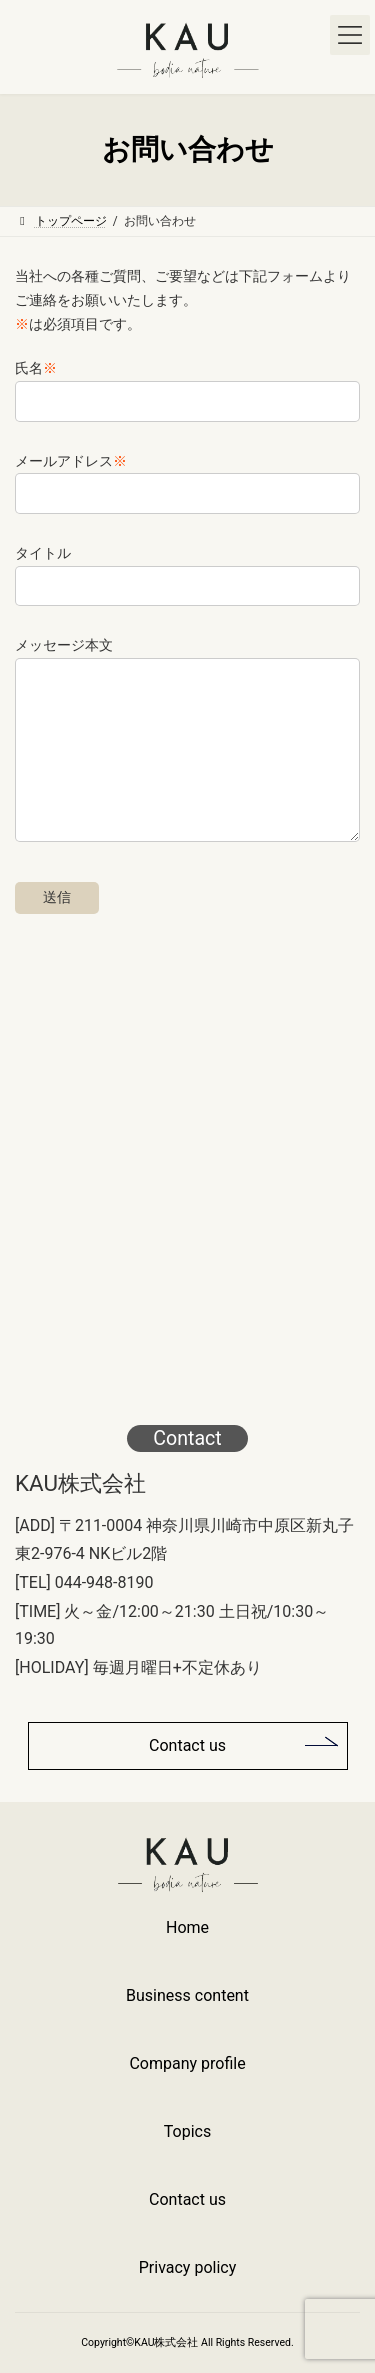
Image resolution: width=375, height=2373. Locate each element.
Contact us (187, 1745)
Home (187, 1927)
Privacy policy (188, 2267)
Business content (187, 1995)
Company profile (187, 2063)
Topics (187, 2131)
